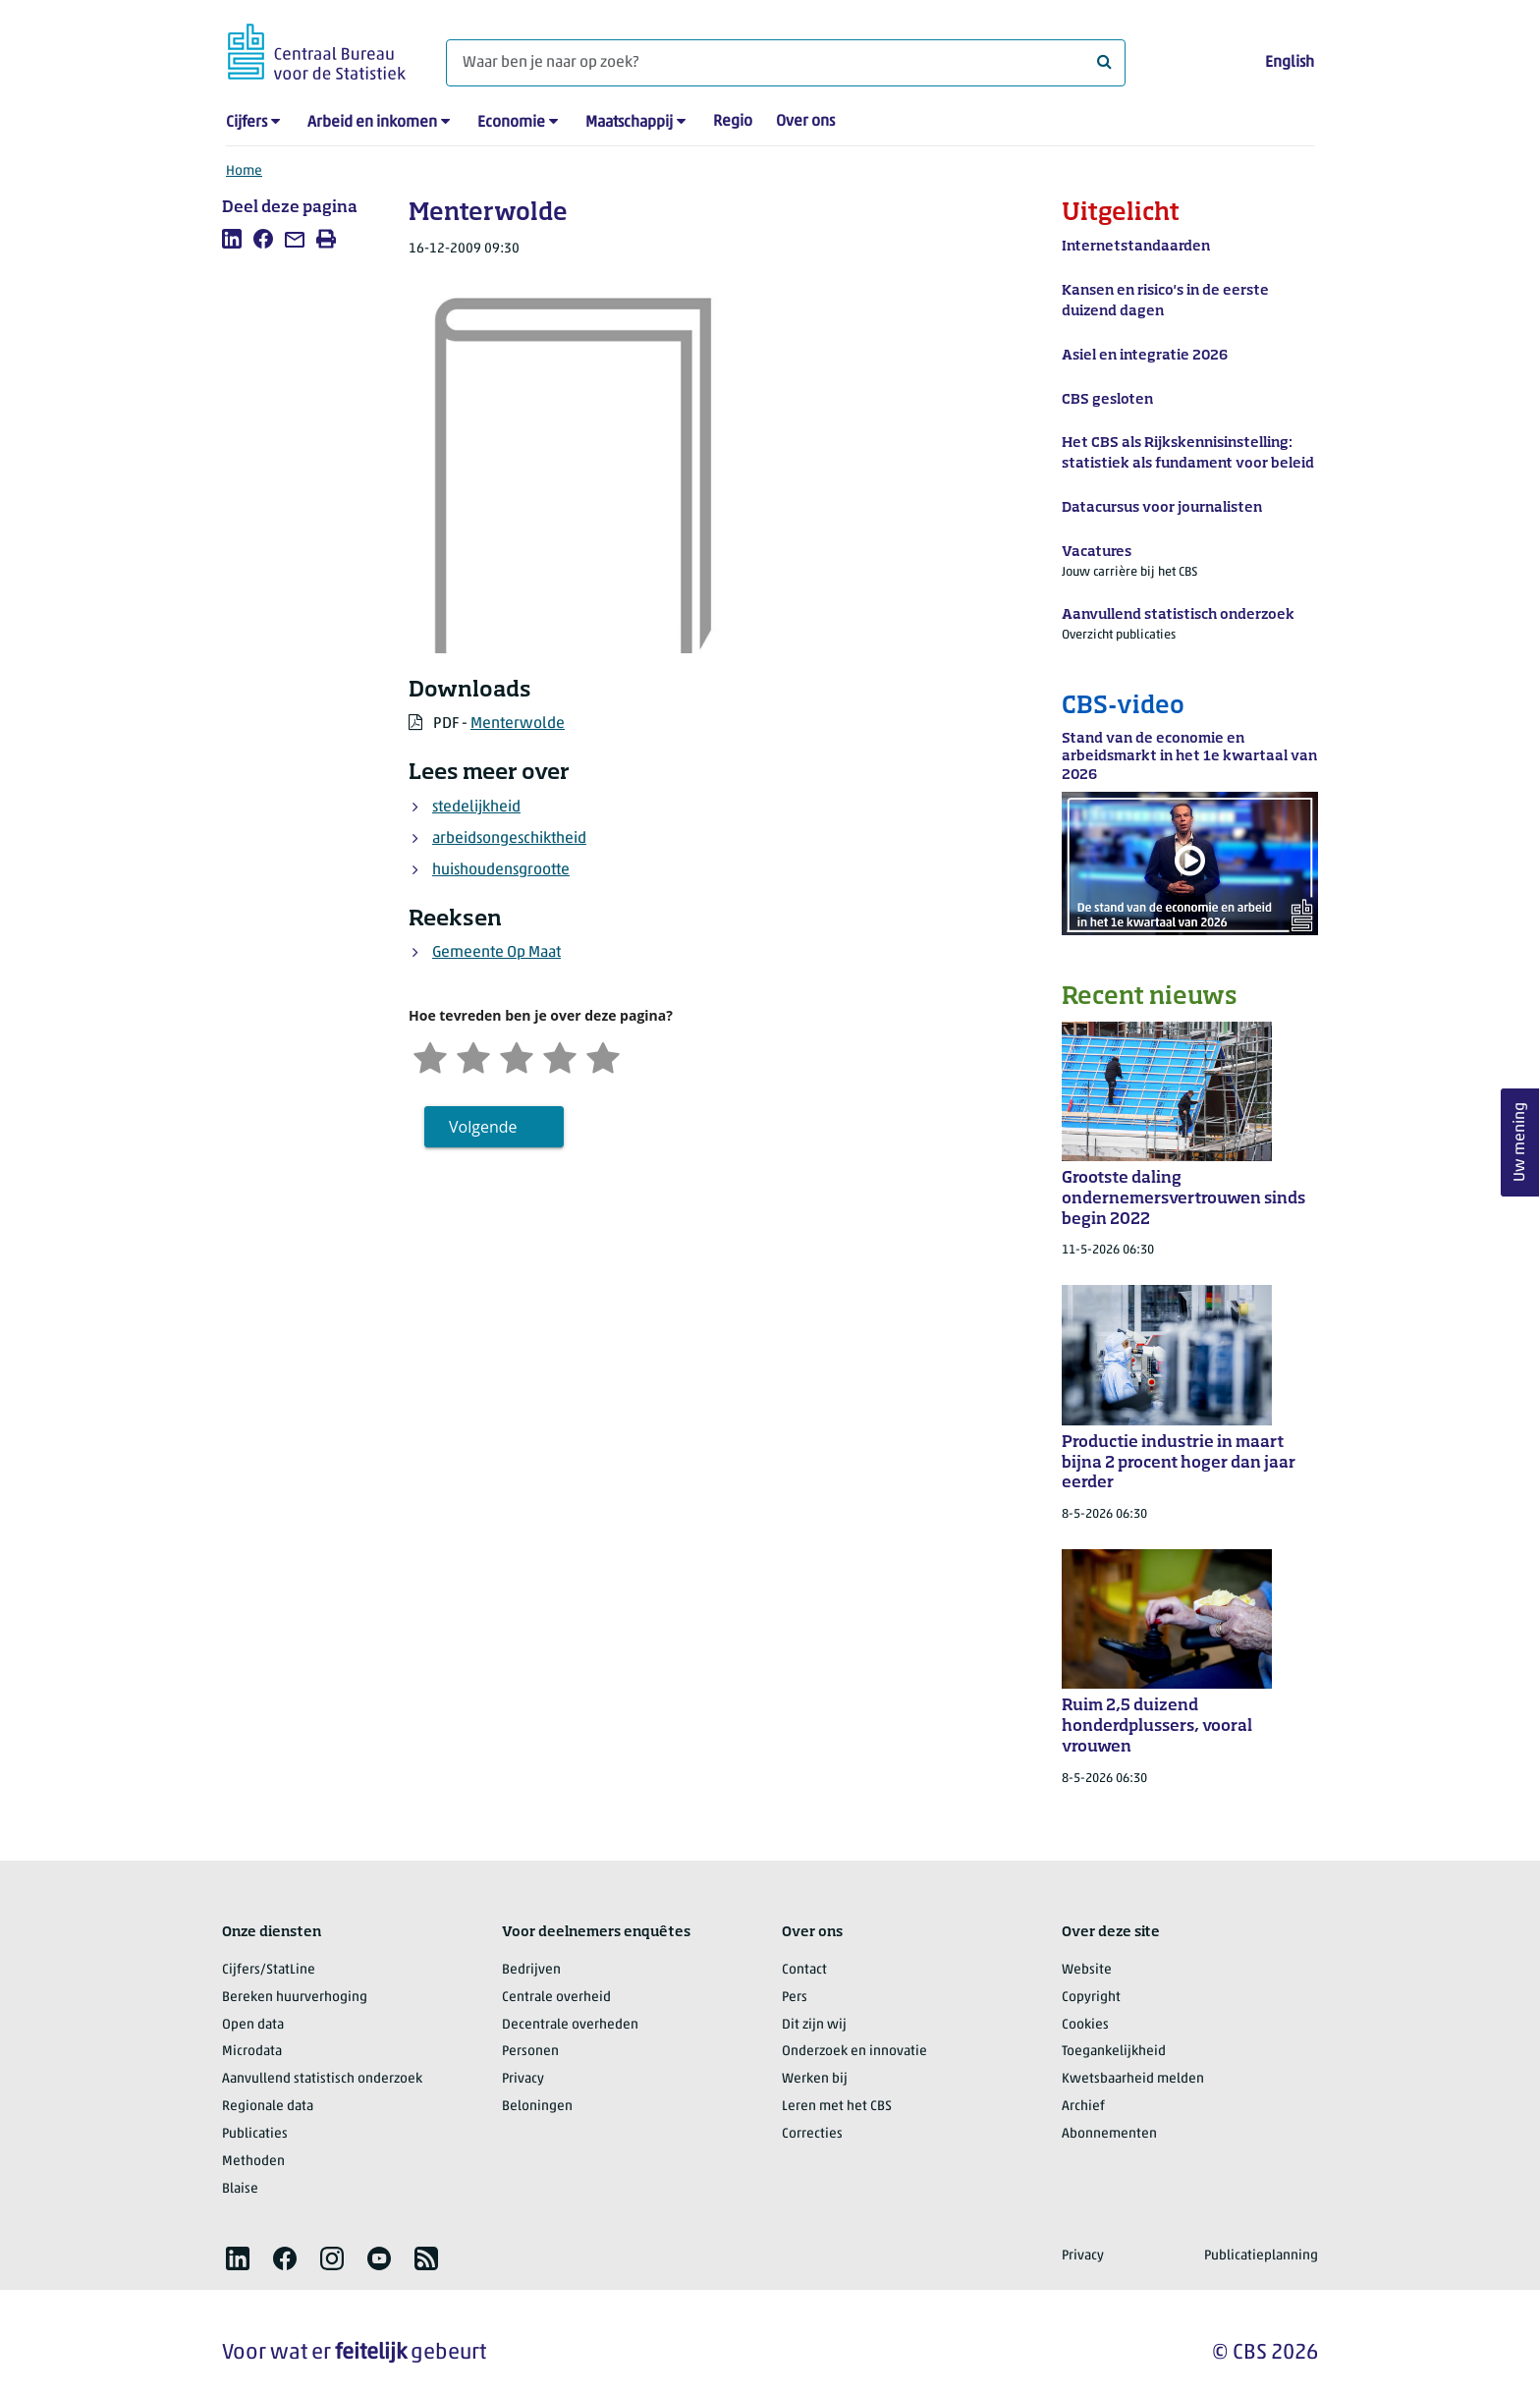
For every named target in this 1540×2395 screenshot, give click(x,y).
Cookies (1085, 2025)
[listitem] (232, 239)
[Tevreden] (559, 1055)
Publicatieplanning (1261, 2256)
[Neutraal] (516, 1055)
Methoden (253, 2161)
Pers (794, 1997)
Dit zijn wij (814, 2025)
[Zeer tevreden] (603, 1055)
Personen (530, 2051)
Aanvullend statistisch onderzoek (322, 2079)
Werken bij (815, 2079)
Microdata (252, 2051)
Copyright (1091, 1997)
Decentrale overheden (570, 2025)
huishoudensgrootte (501, 870)
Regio (732, 122)
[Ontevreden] (473, 1055)
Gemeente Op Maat (496, 953)
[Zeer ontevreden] (430, 1055)
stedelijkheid (476, 807)
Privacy (523, 2079)
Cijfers (246, 123)
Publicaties (255, 2134)
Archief (1083, 2106)
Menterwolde (517, 724)
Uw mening (1520, 1143)
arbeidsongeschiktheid (509, 839)
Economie (511, 123)
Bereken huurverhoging (294, 1997)
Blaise (240, 2189)
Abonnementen (1109, 2134)
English (1289, 63)
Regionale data (267, 2106)
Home (244, 171)
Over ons (805, 122)
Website (1087, 1970)
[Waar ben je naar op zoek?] (786, 62)
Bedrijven (531, 1970)
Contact (804, 1970)
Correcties (812, 2134)
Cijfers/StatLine (268, 1970)
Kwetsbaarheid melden (1133, 2079)
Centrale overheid (556, 1997)
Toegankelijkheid (1114, 2051)
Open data (253, 2025)
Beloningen (537, 2106)
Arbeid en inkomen (372, 123)
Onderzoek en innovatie (854, 2051)
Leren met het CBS (837, 2106)
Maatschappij (629, 123)
